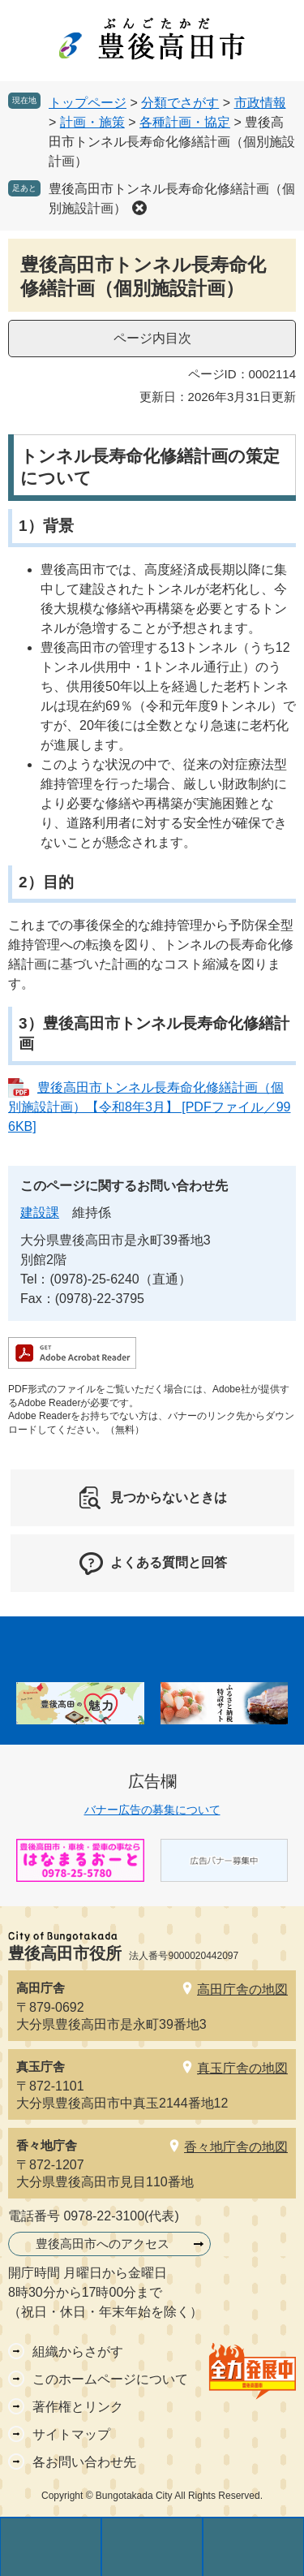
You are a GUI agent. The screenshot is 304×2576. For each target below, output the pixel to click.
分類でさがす (180, 103)
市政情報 (260, 103)
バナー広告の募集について (152, 1809)
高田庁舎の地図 (242, 1989)
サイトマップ (71, 2434)
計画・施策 (92, 122)
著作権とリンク (77, 2407)
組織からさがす (77, 2351)
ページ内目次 (152, 338)
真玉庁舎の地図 (242, 2068)
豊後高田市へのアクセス (102, 2243)
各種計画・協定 (184, 122)
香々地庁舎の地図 (236, 2147)
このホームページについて (110, 2379)
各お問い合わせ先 (84, 2462)
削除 (139, 208)
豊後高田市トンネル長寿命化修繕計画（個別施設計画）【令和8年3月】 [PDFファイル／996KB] (149, 1107)
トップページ (87, 103)
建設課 (39, 1212)
